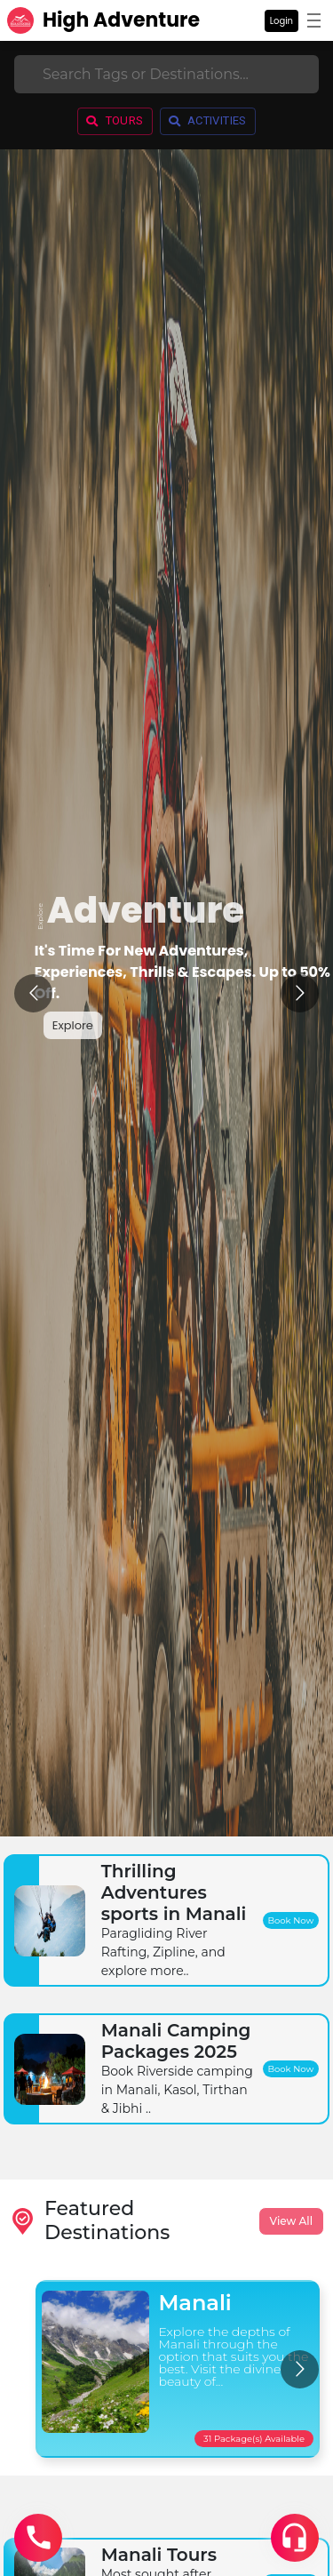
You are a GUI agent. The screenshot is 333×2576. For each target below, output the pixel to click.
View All (291, 2221)
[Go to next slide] (300, 993)
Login (281, 21)
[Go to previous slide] (33, 993)
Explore (72, 1025)
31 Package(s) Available (254, 2438)
